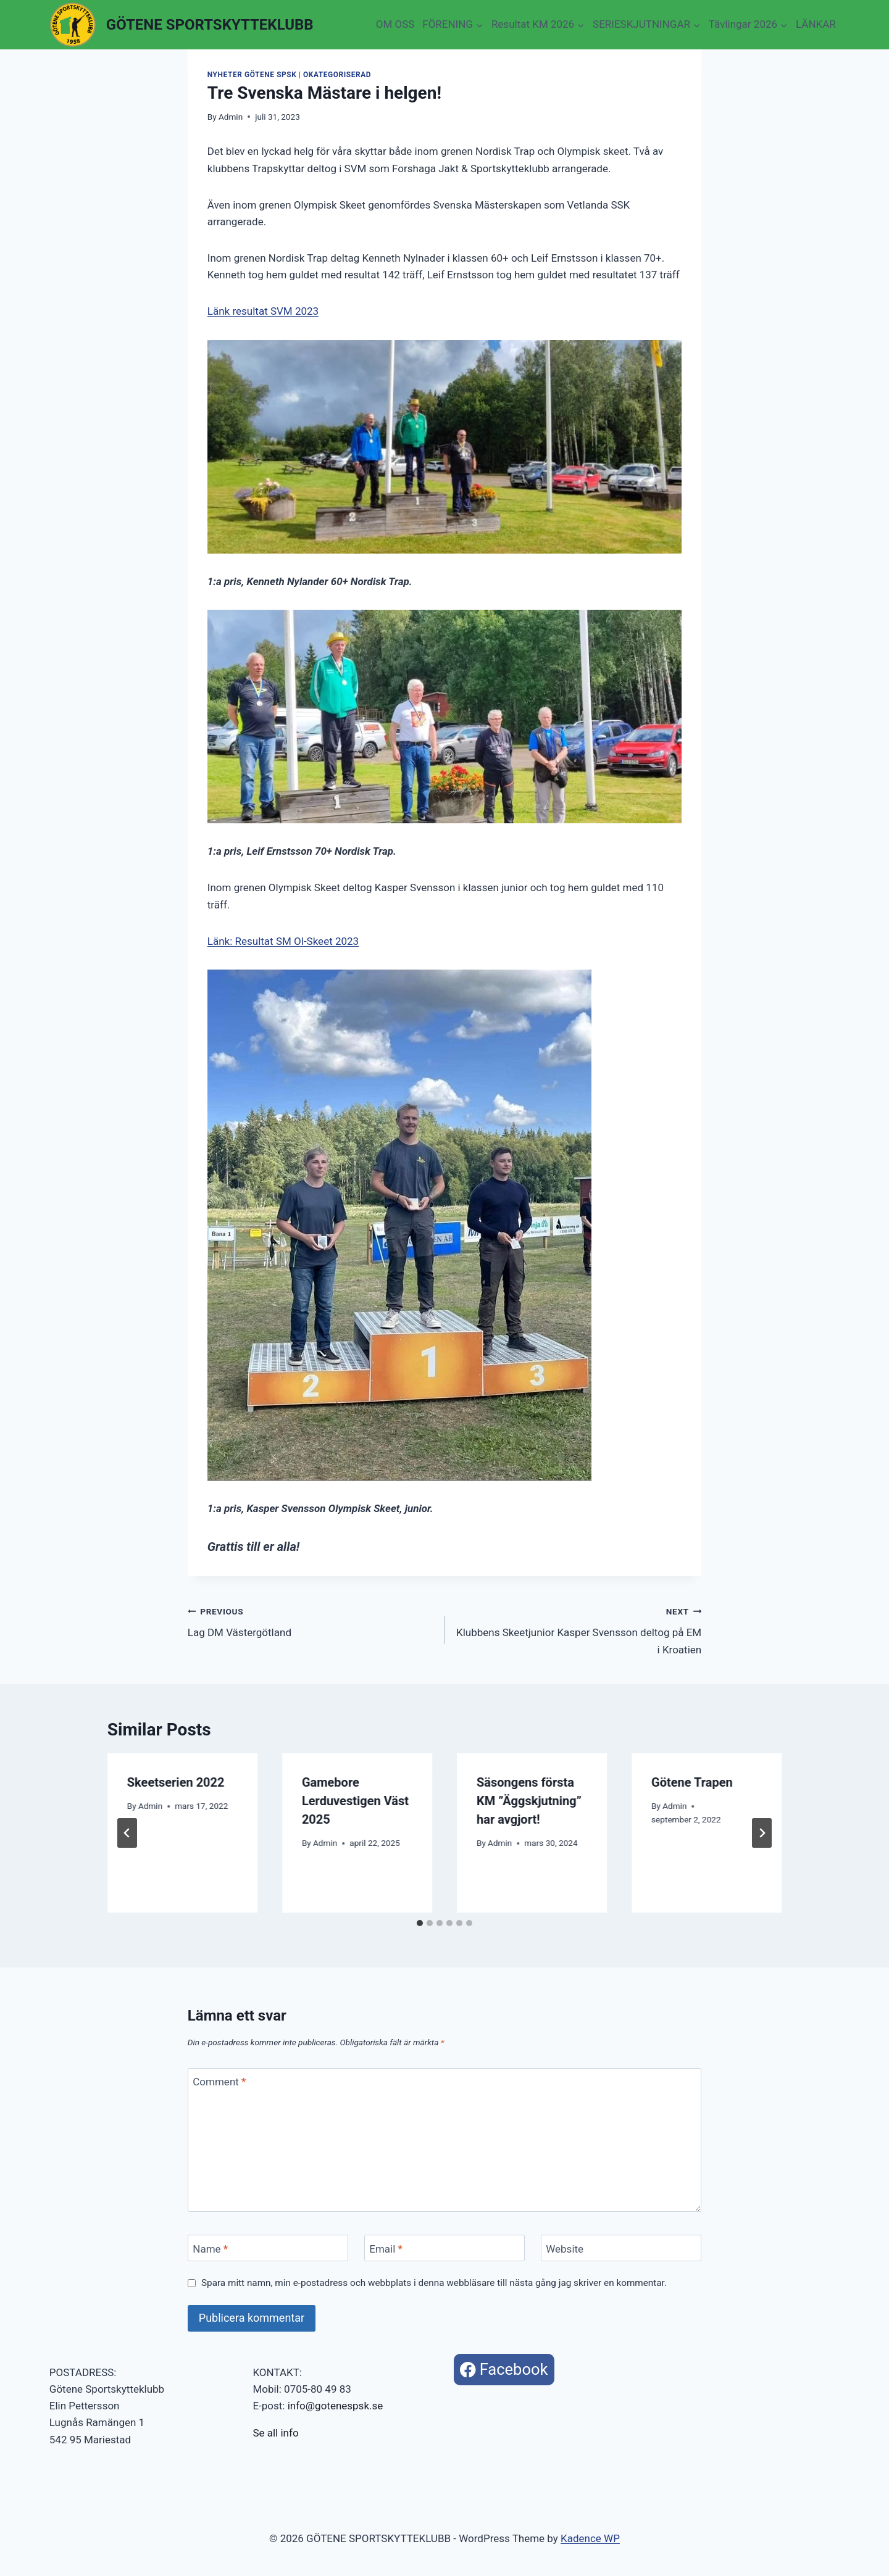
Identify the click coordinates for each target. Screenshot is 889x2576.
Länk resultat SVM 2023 (263, 311)
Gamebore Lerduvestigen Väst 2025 (355, 1801)
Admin (231, 117)
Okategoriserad (337, 74)
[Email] (444, 2248)
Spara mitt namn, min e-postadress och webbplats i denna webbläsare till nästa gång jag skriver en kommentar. (434, 2282)
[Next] (762, 1833)
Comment (219, 2081)
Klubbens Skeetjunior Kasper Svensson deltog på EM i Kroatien (578, 1629)
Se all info (275, 2433)
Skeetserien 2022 (176, 1782)
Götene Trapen (692, 1782)
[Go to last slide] (127, 1833)
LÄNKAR (816, 24)
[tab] (420, 1923)
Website (564, 2249)
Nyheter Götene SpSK (252, 74)
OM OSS (395, 24)
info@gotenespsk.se (335, 2405)
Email (386, 2249)
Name (210, 2249)
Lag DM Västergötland (311, 1621)
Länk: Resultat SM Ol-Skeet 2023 (283, 941)
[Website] (621, 2248)
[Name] (268, 2248)
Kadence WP (590, 2538)
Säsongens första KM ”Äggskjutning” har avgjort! (529, 1801)
